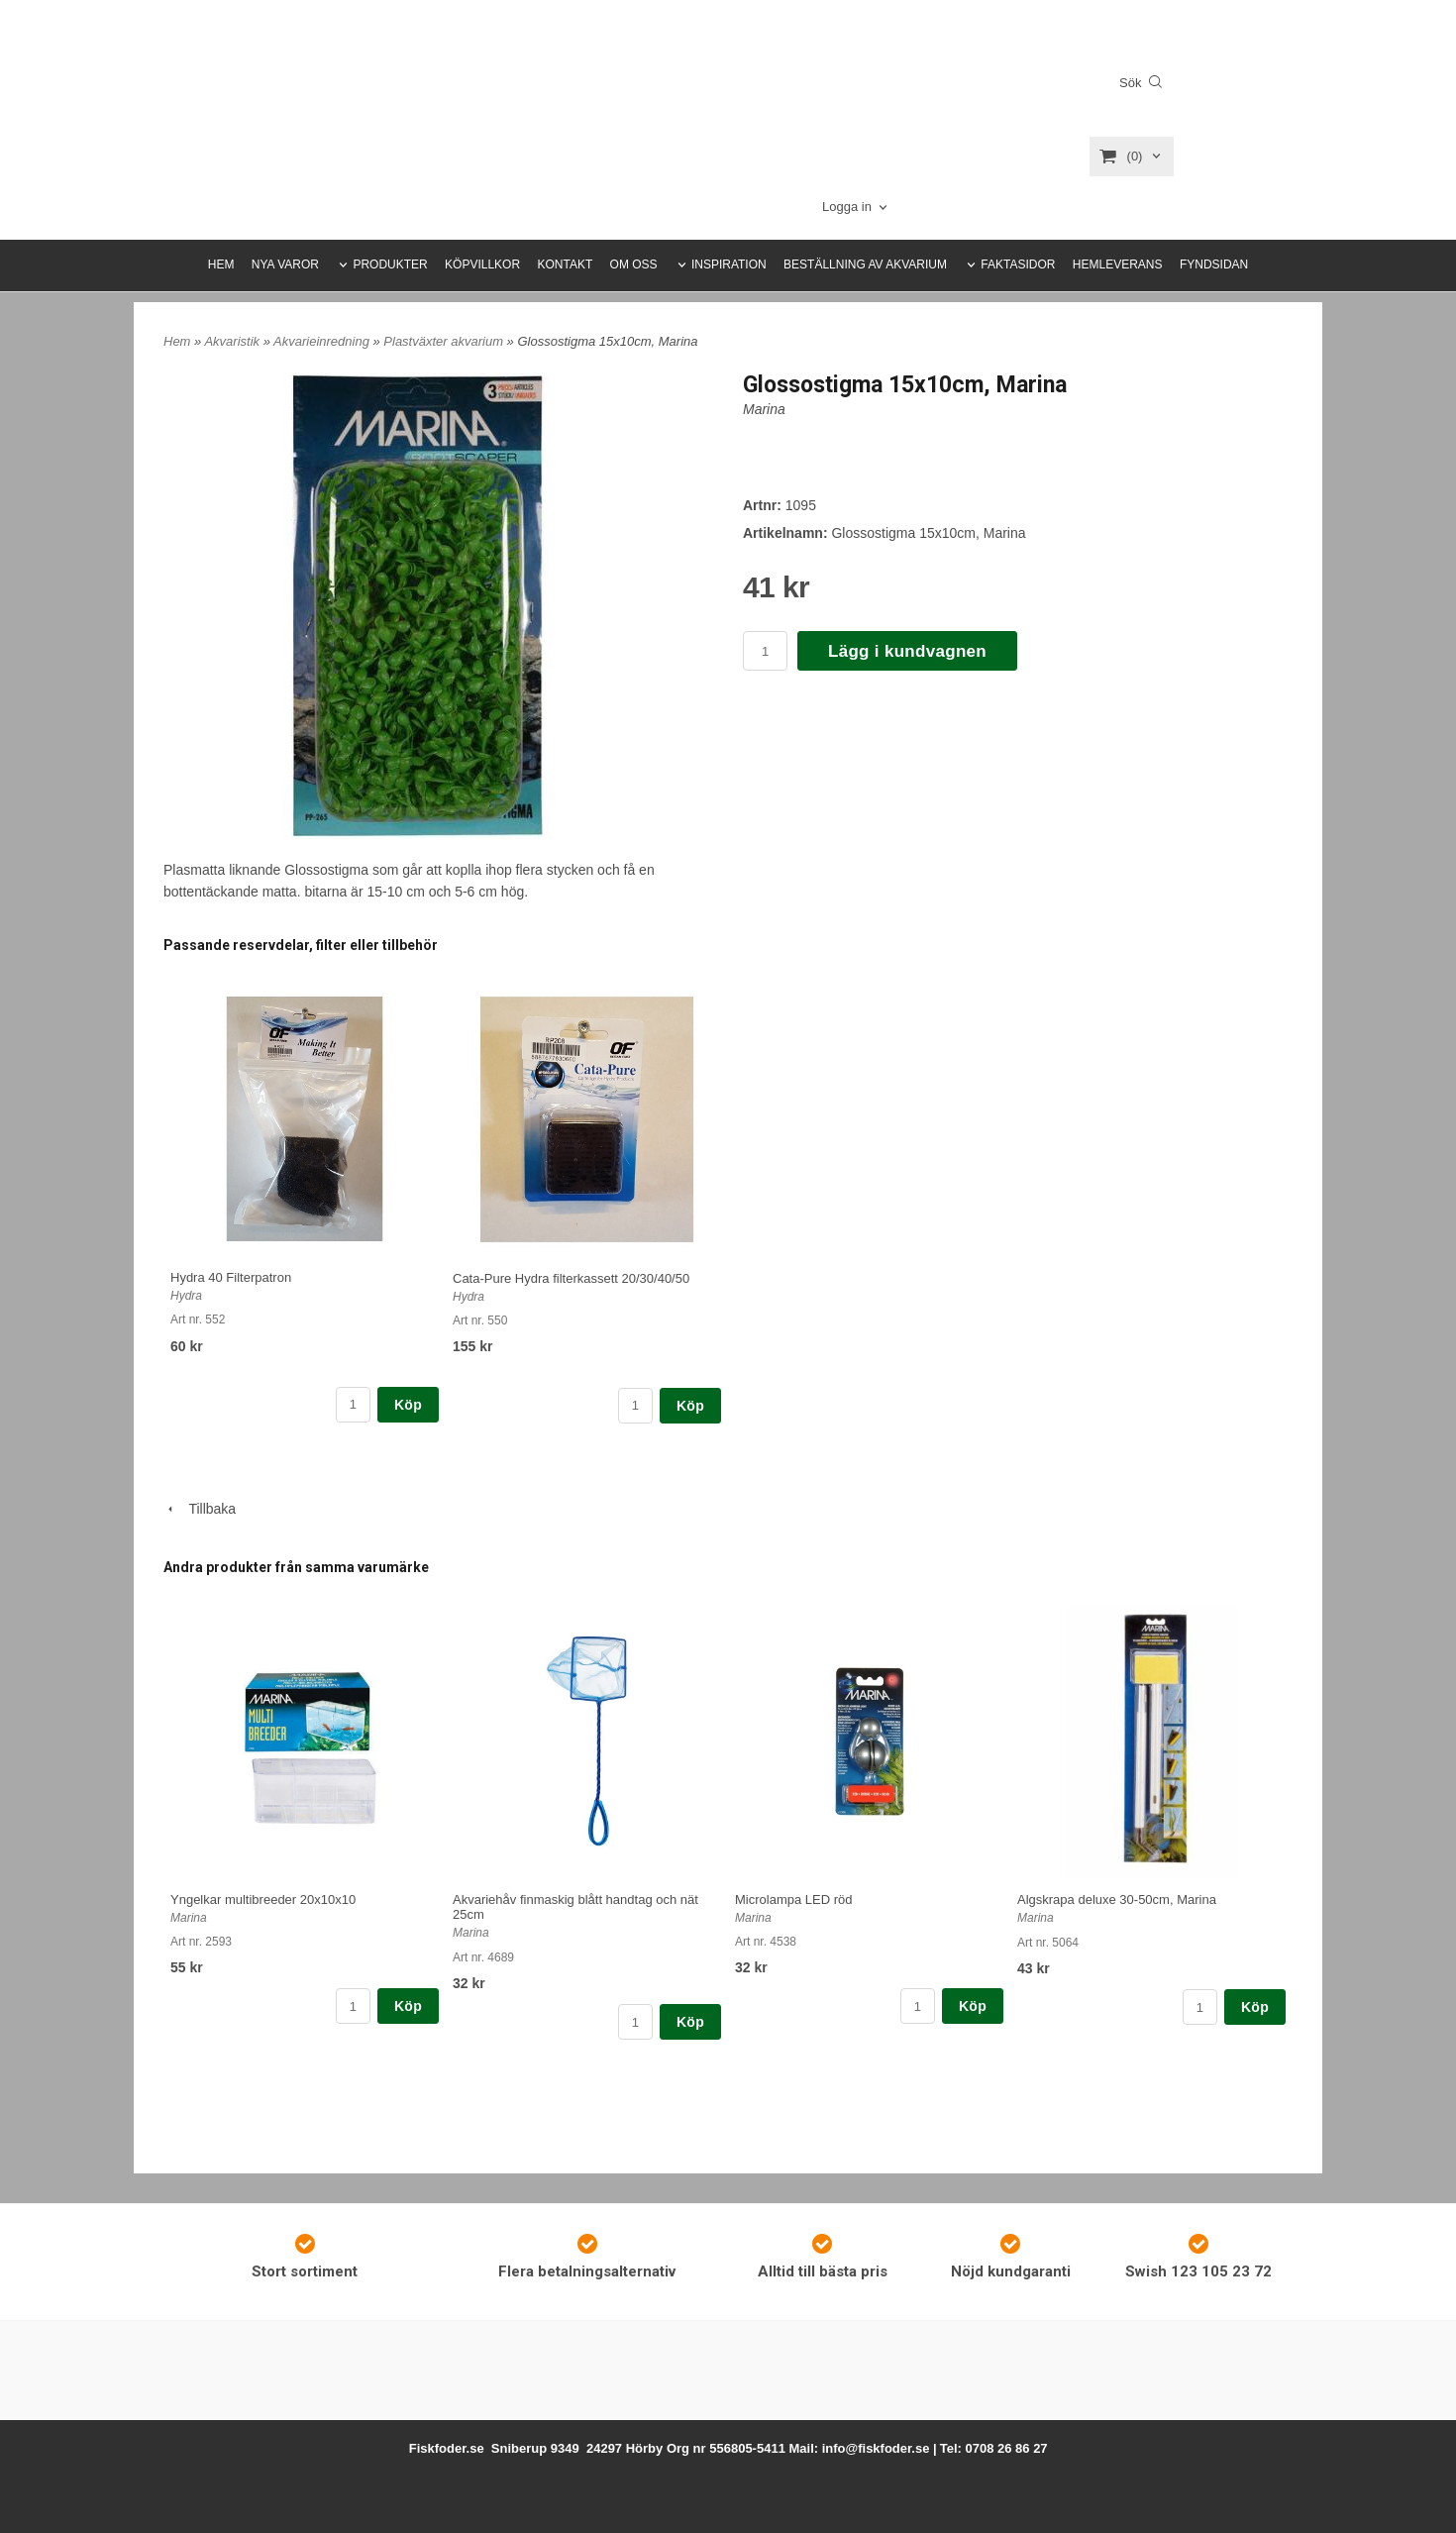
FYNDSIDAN (1214, 264)
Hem (176, 341)
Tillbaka (199, 1509)
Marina (764, 409)
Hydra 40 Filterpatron (230, 1277)
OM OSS (634, 264)
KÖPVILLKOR (482, 264)
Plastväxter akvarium (444, 341)
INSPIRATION (729, 264)
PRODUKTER (390, 264)
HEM (221, 264)
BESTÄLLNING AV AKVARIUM (865, 264)
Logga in (847, 206)
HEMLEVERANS (1118, 264)
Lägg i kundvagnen (907, 651)
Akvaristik (233, 341)
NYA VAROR (285, 264)
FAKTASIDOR (1018, 264)
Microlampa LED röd (794, 1899)
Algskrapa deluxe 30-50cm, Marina (1116, 1899)
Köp (408, 1405)
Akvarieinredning (322, 341)
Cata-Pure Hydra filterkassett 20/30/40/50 (571, 1278)
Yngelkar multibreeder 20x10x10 (263, 1899)
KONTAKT (564, 264)
